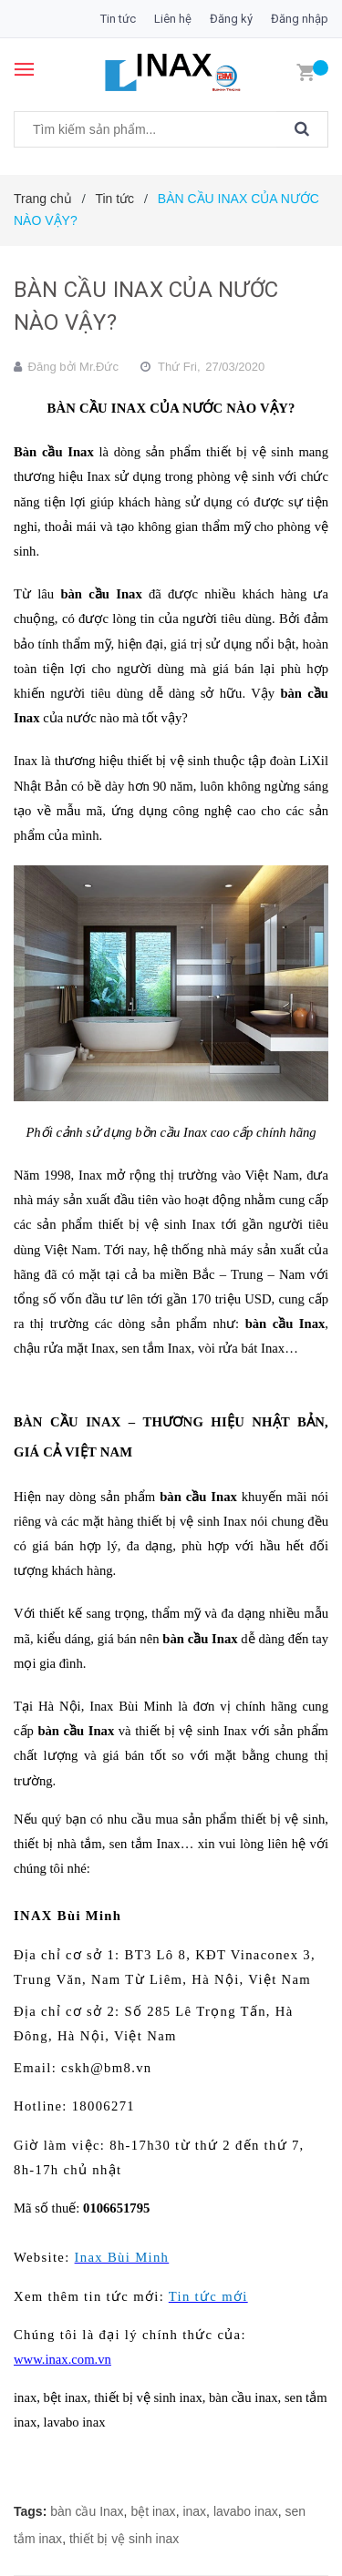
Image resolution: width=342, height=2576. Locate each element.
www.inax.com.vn (62, 2359)
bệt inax (152, 2511)
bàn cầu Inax (86, 2511)
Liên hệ (173, 19)
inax (194, 2511)
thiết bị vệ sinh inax (124, 2538)
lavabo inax (245, 2511)
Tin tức (118, 19)
